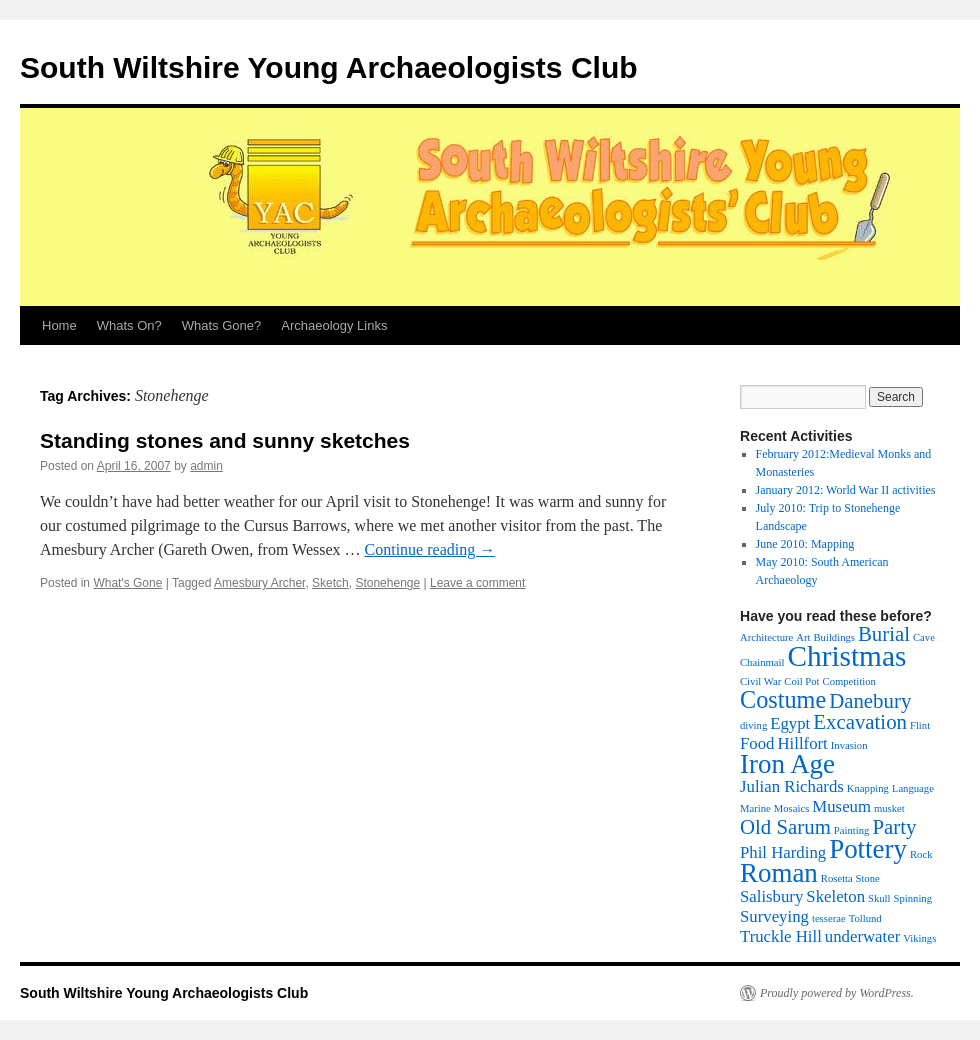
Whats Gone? (222, 325)
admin (206, 466)
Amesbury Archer (259, 583)
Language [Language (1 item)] (913, 788)
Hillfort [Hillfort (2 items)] (802, 743)
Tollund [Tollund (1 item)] (865, 918)
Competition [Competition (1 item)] (849, 681)
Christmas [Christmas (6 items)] (846, 656)
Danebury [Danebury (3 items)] (870, 701)
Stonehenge (387, 583)
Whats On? (129, 325)
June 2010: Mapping (805, 544)
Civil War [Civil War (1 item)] (760, 681)
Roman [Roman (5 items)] (779, 873)
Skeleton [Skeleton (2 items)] (835, 896)
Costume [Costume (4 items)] (783, 699)
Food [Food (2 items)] (757, 743)
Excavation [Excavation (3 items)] (860, 722)
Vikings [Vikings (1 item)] (919, 938)
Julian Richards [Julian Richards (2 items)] (792, 786)
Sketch (330, 583)
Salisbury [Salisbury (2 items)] (771, 896)
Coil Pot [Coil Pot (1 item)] (801, 681)
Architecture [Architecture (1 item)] (766, 637)
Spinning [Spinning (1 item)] (913, 898)
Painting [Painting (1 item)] (852, 830)
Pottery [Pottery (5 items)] (868, 849)
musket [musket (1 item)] (889, 808)
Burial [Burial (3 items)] (884, 634)
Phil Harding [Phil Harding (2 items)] (783, 852)
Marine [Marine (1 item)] (755, 808)
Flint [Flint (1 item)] (920, 725)
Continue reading (430, 549)
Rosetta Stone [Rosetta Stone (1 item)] (850, 878)
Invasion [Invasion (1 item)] (849, 745)
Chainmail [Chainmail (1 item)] (762, 662)
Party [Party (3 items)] (894, 827)
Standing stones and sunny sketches (225, 440)
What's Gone (127, 583)
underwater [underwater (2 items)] (862, 936)
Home (59, 325)
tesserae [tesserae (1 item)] (829, 918)
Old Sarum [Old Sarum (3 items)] (785, 827)
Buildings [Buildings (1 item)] (833, 637)
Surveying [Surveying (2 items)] (774, 916)
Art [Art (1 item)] (803, 637)
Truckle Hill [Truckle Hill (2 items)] (781, 936)
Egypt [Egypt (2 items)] (790, 723)
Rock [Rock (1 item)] (921, 854)
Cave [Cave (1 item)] (924, 637)
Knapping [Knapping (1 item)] (868, 788)
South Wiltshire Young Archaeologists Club (329, 67)
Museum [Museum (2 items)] (841, 806)
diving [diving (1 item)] (753, 725)
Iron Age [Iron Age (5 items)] (787, 764)
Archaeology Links (334, 325)
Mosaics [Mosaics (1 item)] (792, 808)
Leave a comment (477, 583)
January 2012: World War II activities (846, 490)
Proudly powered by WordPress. (837, 993)
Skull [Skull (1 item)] (879, 898)
